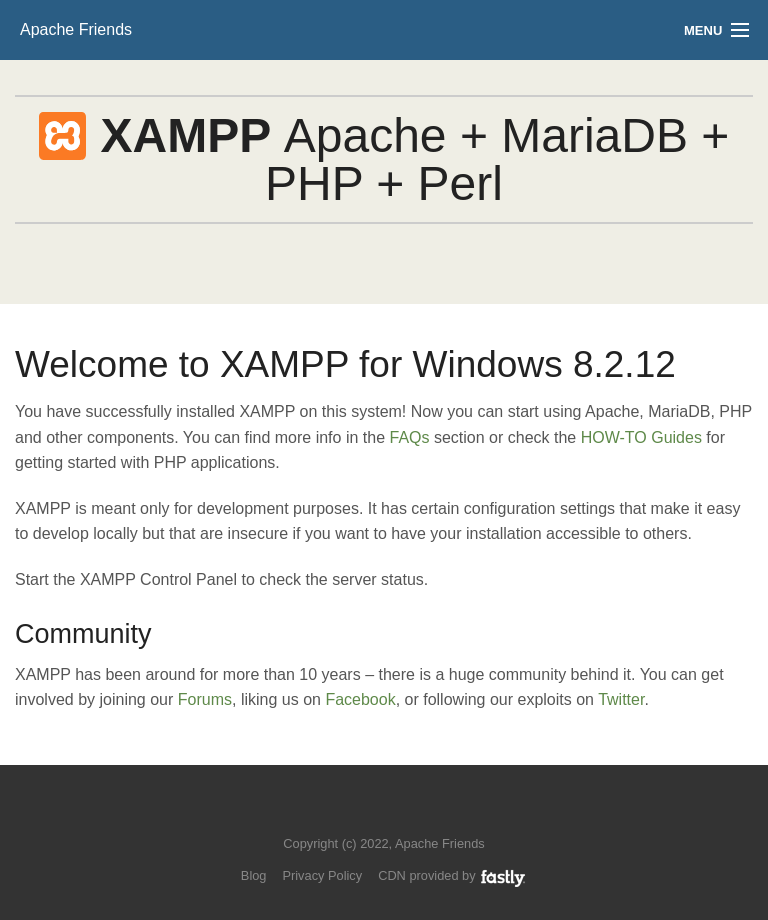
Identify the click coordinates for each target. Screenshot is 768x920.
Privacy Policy (322, 875)
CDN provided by (452, 875)
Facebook (360, 699)
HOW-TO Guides (641, 437)
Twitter (621, 699)
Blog (254, 875)
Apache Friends (76, 29)
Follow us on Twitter (364, 813)
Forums (205, 699)
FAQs (409, 437)
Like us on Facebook (398, 813)
